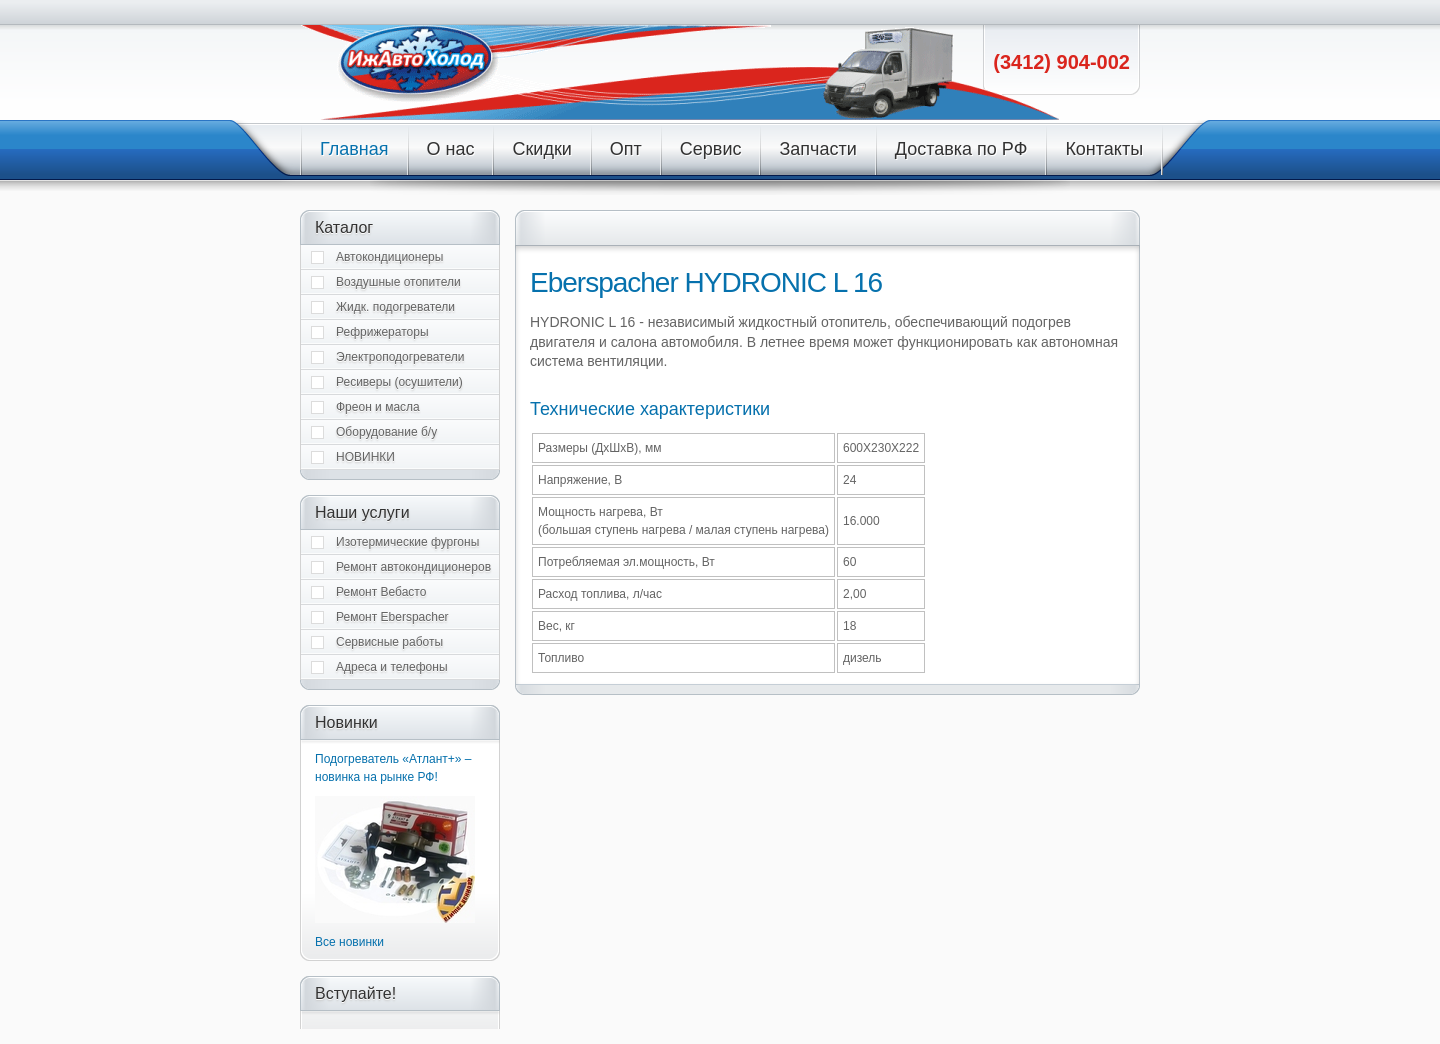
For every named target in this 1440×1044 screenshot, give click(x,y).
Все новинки (349, 942)
